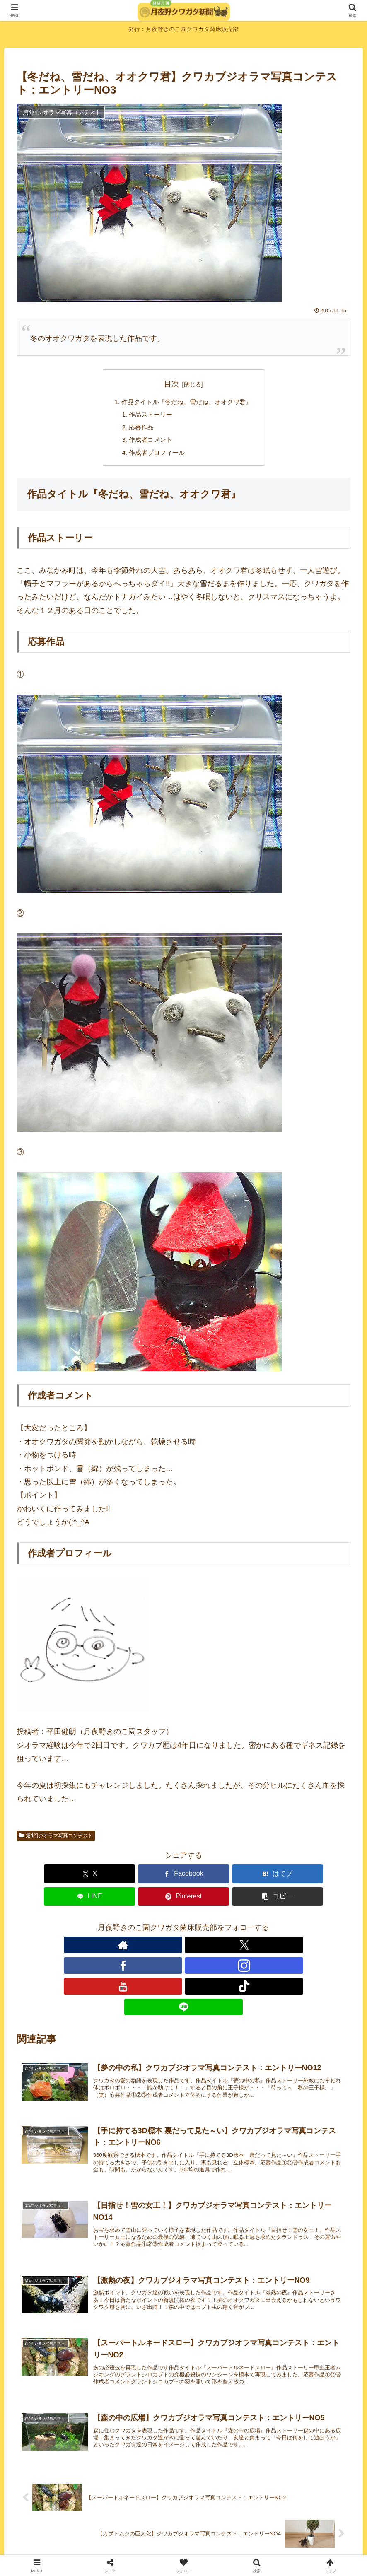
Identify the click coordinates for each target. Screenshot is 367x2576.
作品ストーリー (149, 416)
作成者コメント (149, 442)
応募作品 (139, 429)
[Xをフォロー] (145, 1926)
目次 (171, 384)
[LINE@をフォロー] (240, 1926)
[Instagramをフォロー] (183, 1926)
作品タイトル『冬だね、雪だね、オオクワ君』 (186, 402)
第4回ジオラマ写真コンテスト (56, 1840)
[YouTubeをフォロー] (202, 1926)
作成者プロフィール (155, 456)
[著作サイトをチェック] (126, 1926)
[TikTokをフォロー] (221, 1926)
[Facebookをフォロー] (164, 1926)
